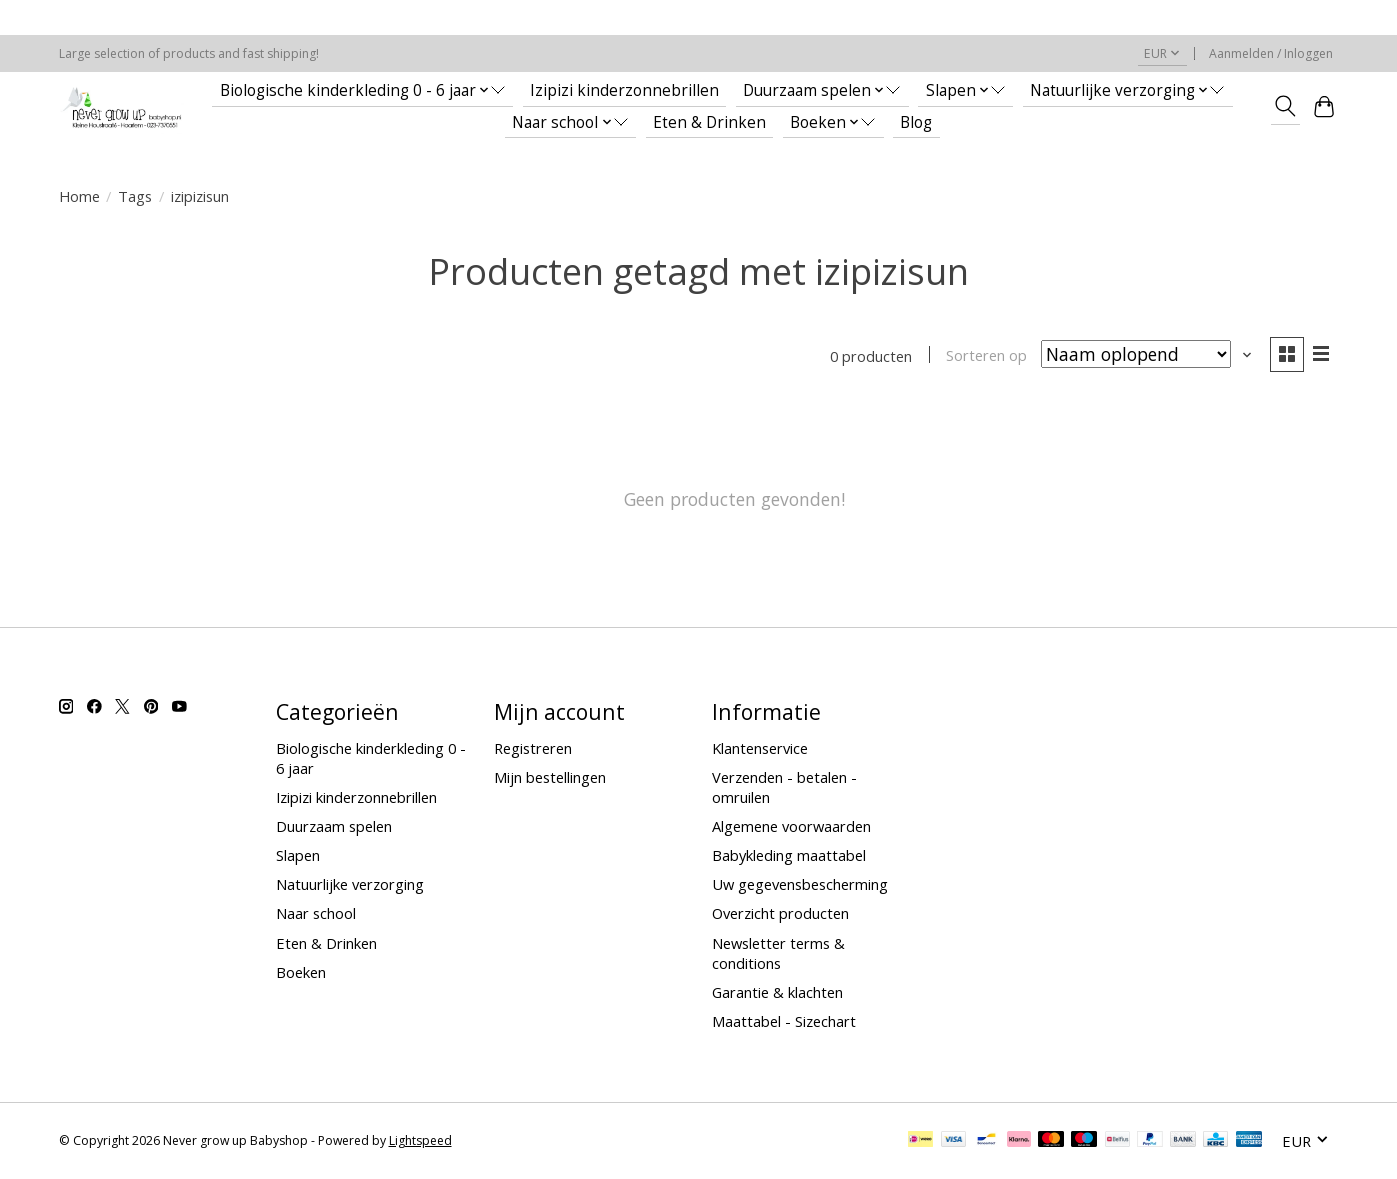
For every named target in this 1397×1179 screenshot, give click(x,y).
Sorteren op (986, 356)
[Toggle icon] (1285, 106)
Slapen (298, 855)
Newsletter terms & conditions (778, 953)
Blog (916, 122)
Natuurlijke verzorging (350, 884)
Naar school (316, 914)
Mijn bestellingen (550, 777)
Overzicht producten (780, 914)
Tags (135, 196)
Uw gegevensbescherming (800, 884)
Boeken (301, 972)
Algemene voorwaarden (791, 826)
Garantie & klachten (777, 992)
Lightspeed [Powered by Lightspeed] (420, 1141)
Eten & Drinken (709, 122)
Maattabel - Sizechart (784, 1021)
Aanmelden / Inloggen (1271, 53)
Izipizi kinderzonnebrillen (624, 90)
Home (79, 196)
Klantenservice (760, 748)
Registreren (533, 748)
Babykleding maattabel (789, 855)
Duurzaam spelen (334, 826)
